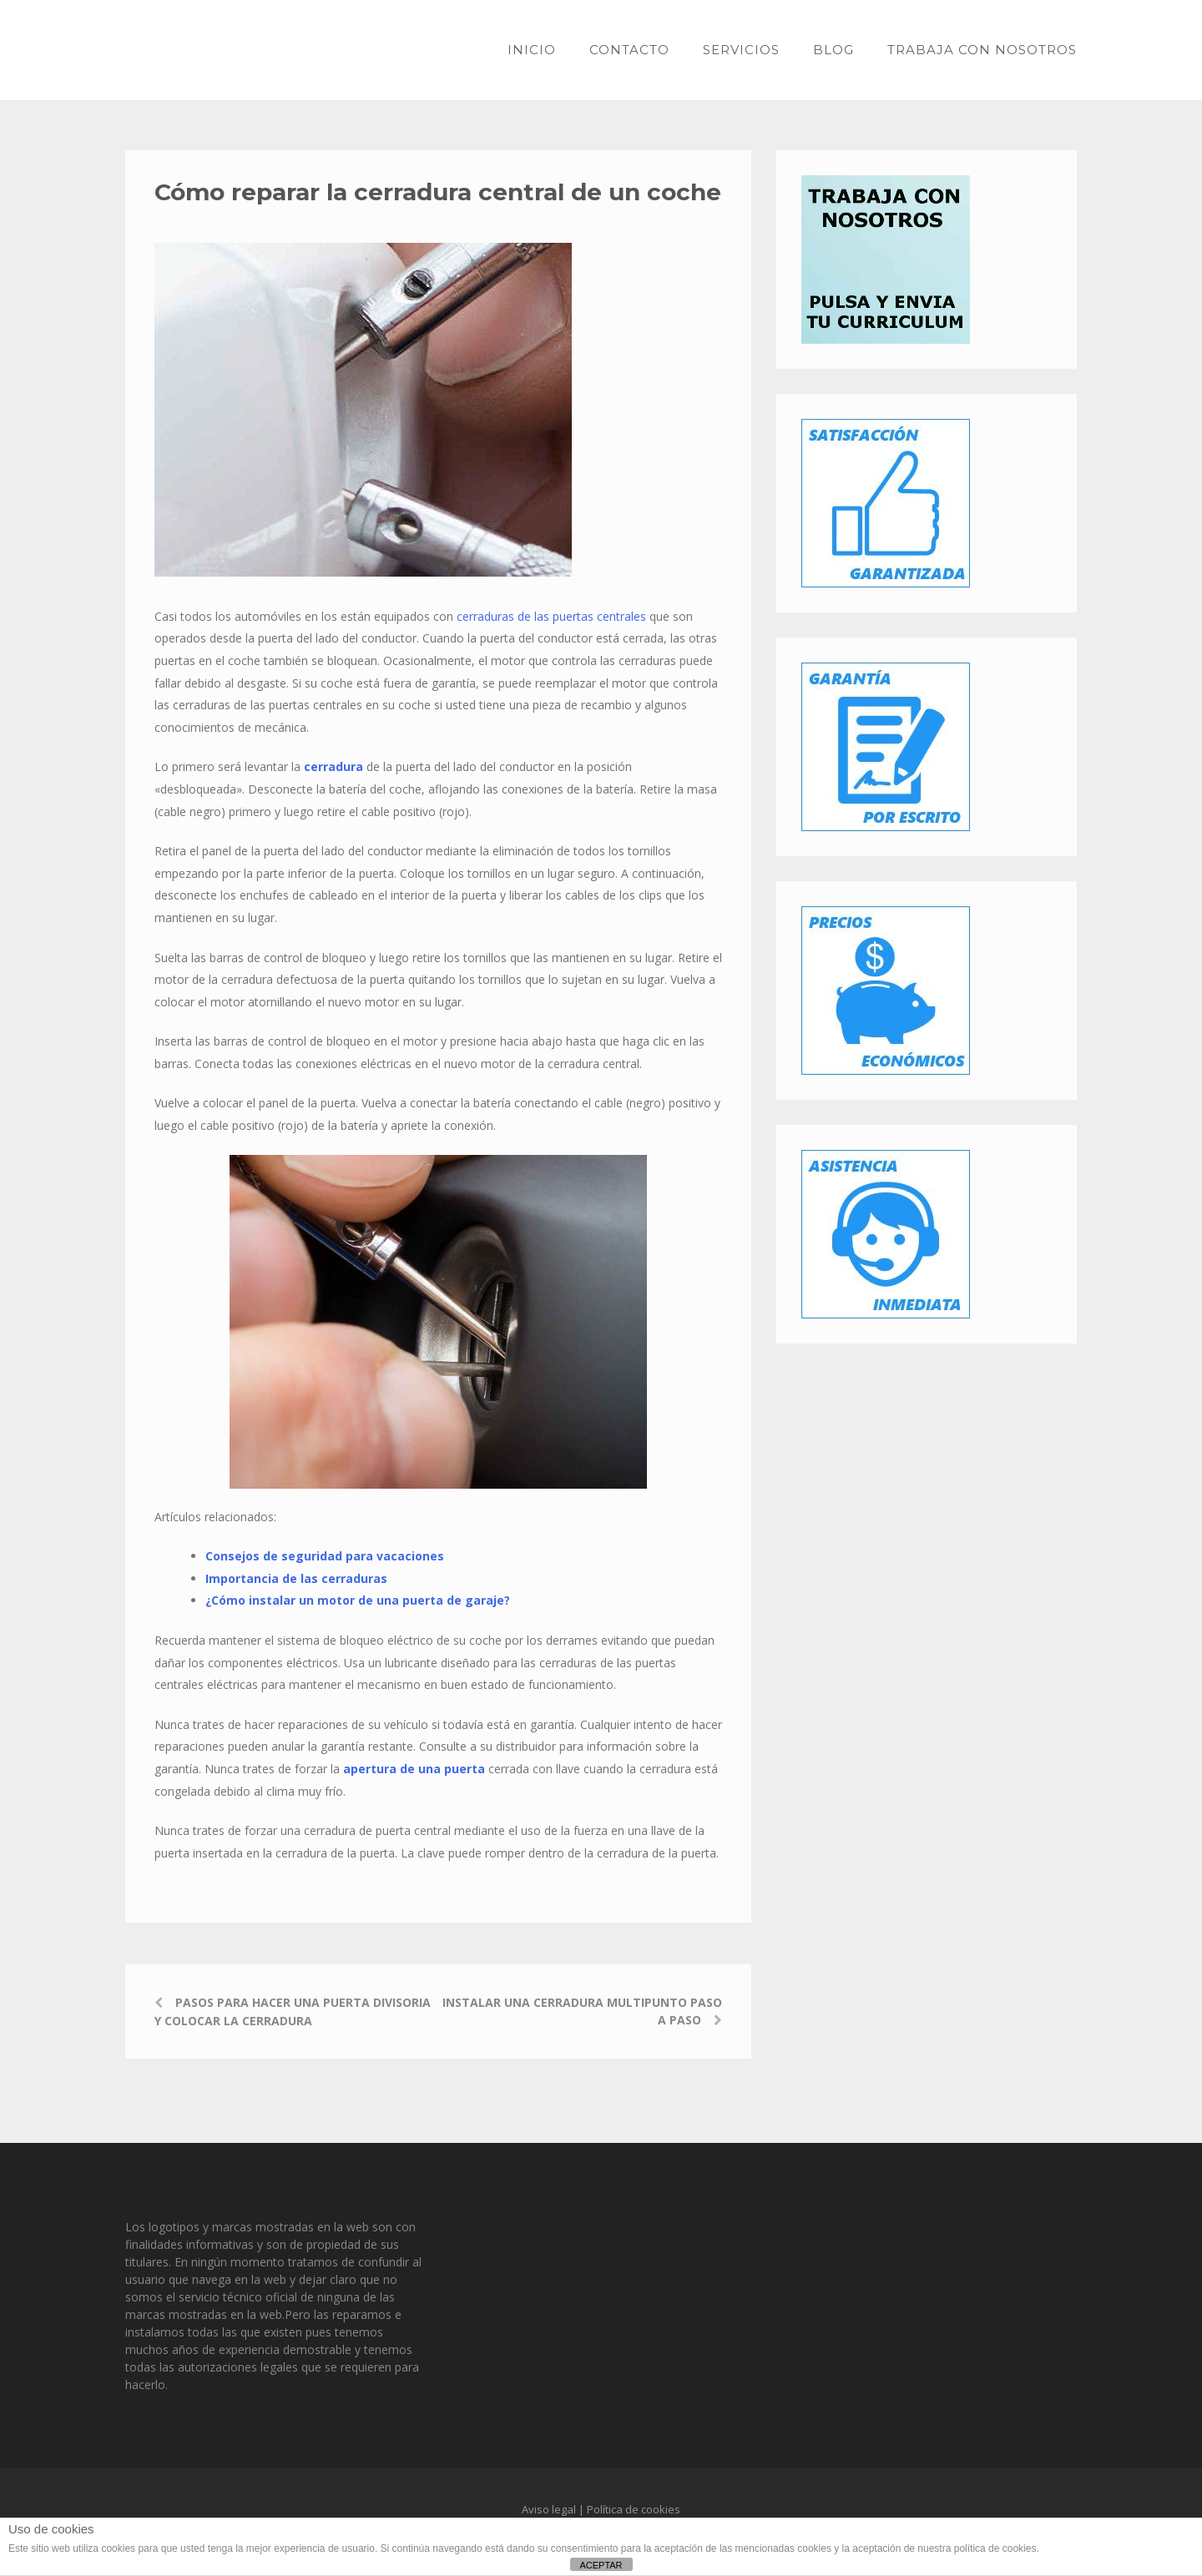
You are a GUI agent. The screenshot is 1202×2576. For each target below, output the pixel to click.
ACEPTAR (600, 2565)
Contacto (629, 50)
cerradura (335, 766)
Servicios (741, 50)
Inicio (532, 50)
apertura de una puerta (415, 1769)
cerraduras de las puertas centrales (551, 616)
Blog (833, 50)
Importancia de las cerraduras (296, 1578)
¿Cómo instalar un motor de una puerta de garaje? (357, 1600)
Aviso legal (549, 2509)
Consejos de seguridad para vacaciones (324, 1556)
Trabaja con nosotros (982, 50)
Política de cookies (633, 2509)
